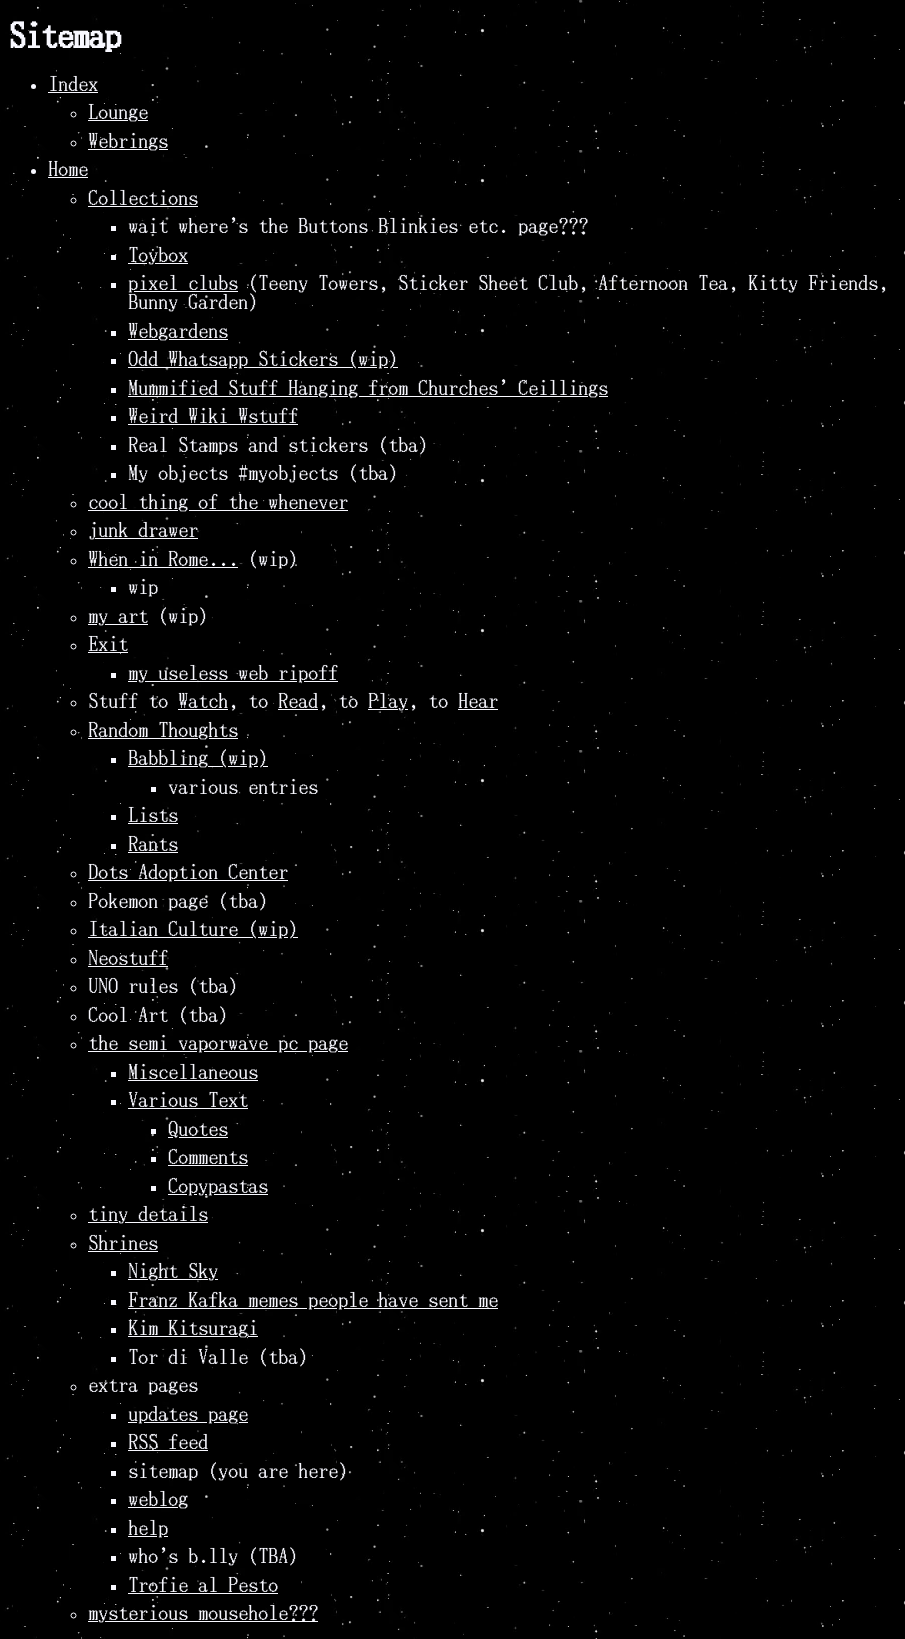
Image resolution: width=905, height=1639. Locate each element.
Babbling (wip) (198, 758)
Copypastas (218, 1186)
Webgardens (178, 331)
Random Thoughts (163, 730)
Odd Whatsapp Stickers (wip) (263, 359)
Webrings (128, 141)
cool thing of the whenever (218, 502)
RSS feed (168, 1442)
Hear (478, 701)
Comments (208, 1157)
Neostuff (128, 958)
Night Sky (173, 1271)
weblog (158, 1499)
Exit (108, 644)
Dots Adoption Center (188, 872)
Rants (153, 844)
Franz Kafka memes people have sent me (313, 1300)
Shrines (123, 1243)
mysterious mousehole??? (203, 1613)
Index (73, 84)
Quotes (198, 1129)
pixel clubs (183, 283)
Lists (153, 815)
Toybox (158, 255)
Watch (203, 701)
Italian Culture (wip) (193, 929)
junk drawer (143, 530)
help (148, 1528)
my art (118, 616)
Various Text (188, 1100)
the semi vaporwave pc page (218, 1043)
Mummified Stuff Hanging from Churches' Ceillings (368, 388)
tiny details (148, 1214)
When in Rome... (163, 559)
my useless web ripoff (233, 673)
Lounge (118, 112)
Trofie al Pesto (203, 1585)
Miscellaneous (193, 1072)
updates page (188, 1414)
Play (388, 701)
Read (298, 701)
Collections (143, 198)
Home (68, 169)
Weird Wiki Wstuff (213, 416)
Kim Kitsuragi (193, 1328)
